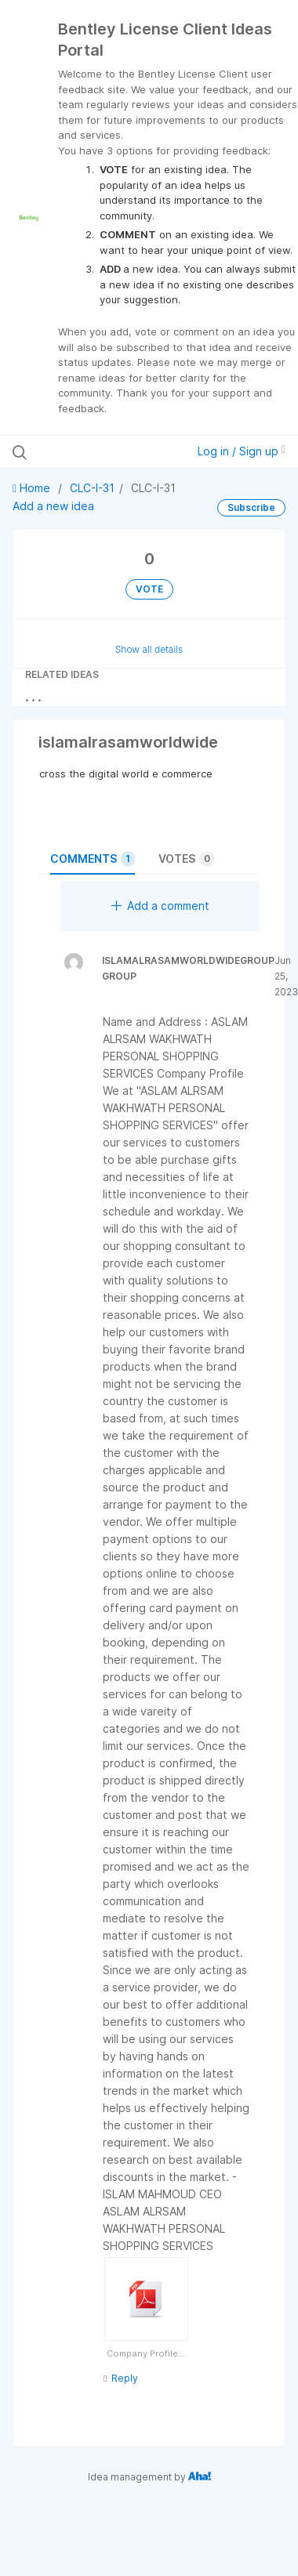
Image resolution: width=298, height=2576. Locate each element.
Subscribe (251, 507)
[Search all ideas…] (94, 451)
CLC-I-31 (92, 488)
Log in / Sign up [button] (241, 451)
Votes (186, 859)
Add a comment (160, 905)
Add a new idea (53, 506)
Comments (92, 859)
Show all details (149, 649)
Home (33, 488)
